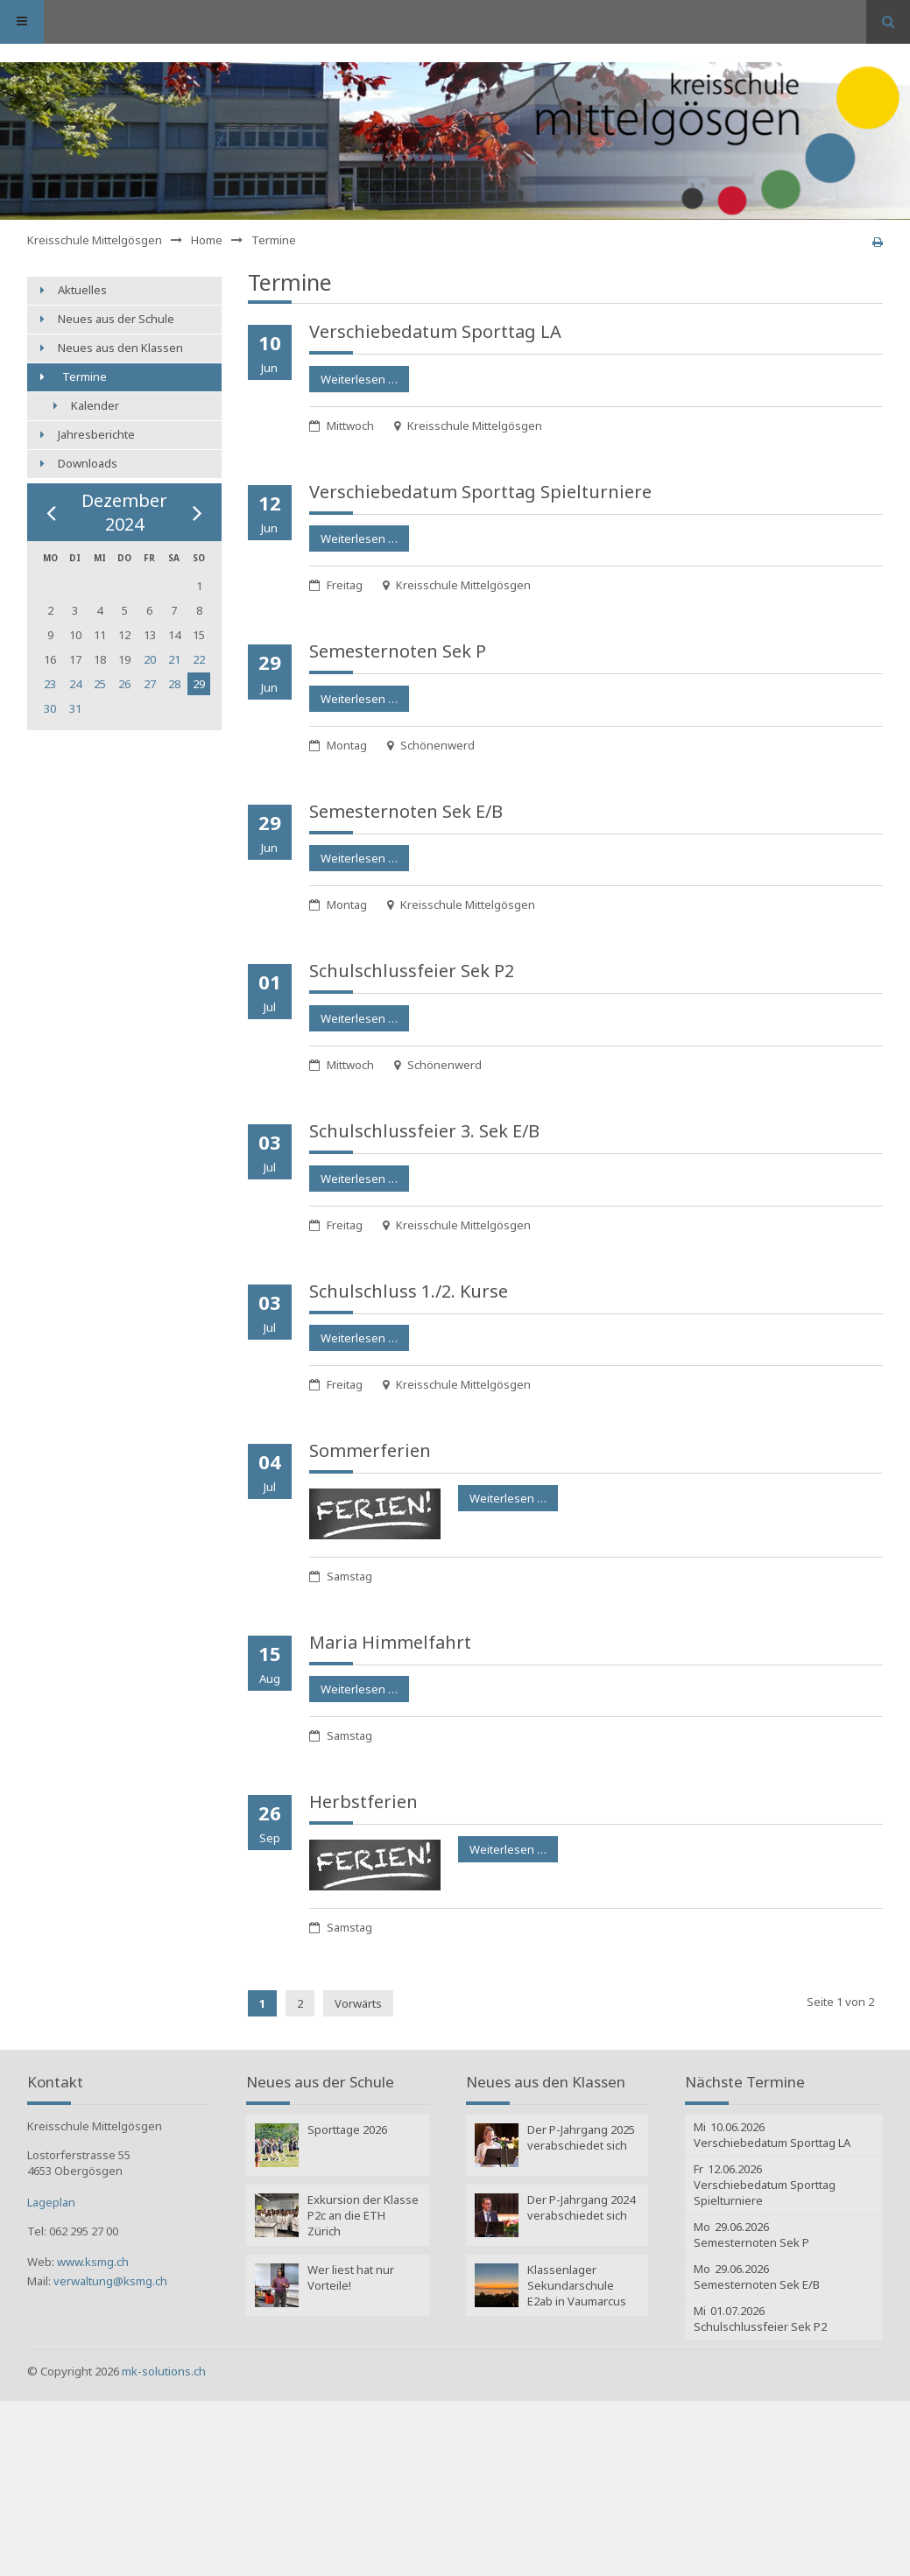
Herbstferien (363, 1801)
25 (100, 684)
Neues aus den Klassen (120, 347)
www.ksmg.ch (93, 2262)
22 (199, 659)
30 (50, 708)
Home (206, 240)
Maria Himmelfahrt (390, 1642)
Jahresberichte (96, 434)
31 (75, 708)
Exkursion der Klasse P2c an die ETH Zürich (363, 2215)
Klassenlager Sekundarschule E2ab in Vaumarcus (576, 2285)
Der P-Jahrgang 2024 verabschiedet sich (581, 2207)
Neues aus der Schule (116, 319)
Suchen (888, 22)
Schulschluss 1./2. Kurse (408, 1291)
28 (174, 684)
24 (75, 684)
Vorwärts (358, 2003)
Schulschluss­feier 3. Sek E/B (424, 1131)
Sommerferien (370, 1450)
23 (50, 684)
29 (199, 684)
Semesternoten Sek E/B (406, 811)
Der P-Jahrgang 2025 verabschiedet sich (581, 2137)
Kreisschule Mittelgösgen (94, 240)
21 (174, 659)
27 (150, 684)
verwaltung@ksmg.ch (110, 2281)
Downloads (87, 463)
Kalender (95, 405)
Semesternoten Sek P (397, 651)
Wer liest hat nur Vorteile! (350, 2277)
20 (150, 659)
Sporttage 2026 (347, 2129)
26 (124, 684)
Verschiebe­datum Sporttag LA (435, 331)
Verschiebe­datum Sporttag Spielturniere (480, 491)
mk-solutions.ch (164, 2371)
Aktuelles (82, 290)
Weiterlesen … (353, 376)
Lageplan (51, 2202)
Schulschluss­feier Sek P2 (411, 970)
